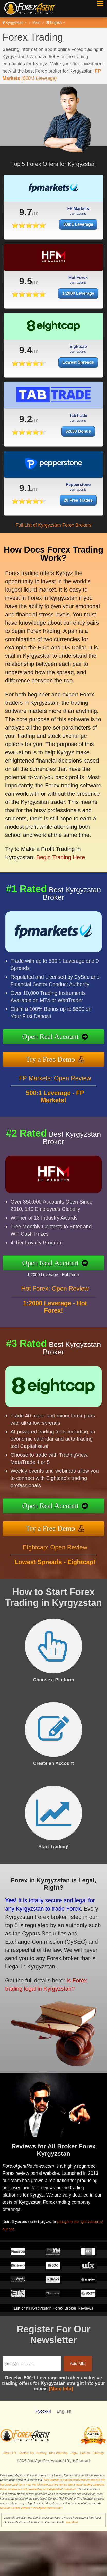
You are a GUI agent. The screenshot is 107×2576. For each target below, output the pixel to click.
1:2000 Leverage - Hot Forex (60, 1273)
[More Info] (61, 2388)
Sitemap (98, 2453)
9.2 (25, 425)
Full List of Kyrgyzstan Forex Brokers (53, 525)
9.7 (22, 212)
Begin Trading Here (54, 842)
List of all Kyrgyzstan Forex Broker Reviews (53, 2308)
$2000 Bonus (78, 438)
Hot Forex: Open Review (55, 1294)
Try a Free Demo (57, 1057)
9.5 (25, 287)
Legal (73, 2453)
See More (72, 2522)
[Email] (32, 2363)
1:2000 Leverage (78, 300)
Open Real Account (56, 1037)
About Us (9, 2453)
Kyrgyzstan (15, 22)
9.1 (34, 488)
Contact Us (26, 2453)
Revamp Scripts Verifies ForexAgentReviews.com (31, 2507)
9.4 (25, 356)
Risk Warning (58, 2453)
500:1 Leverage (69, 223)
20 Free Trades (82, 499)
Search (85, 2453)
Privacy (42, 2453)
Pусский (43, 2411)
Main (36, 22)
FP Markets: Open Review (55, 1084)
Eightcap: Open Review (55, 1553)
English (55, 22)
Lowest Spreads (78, 369)
